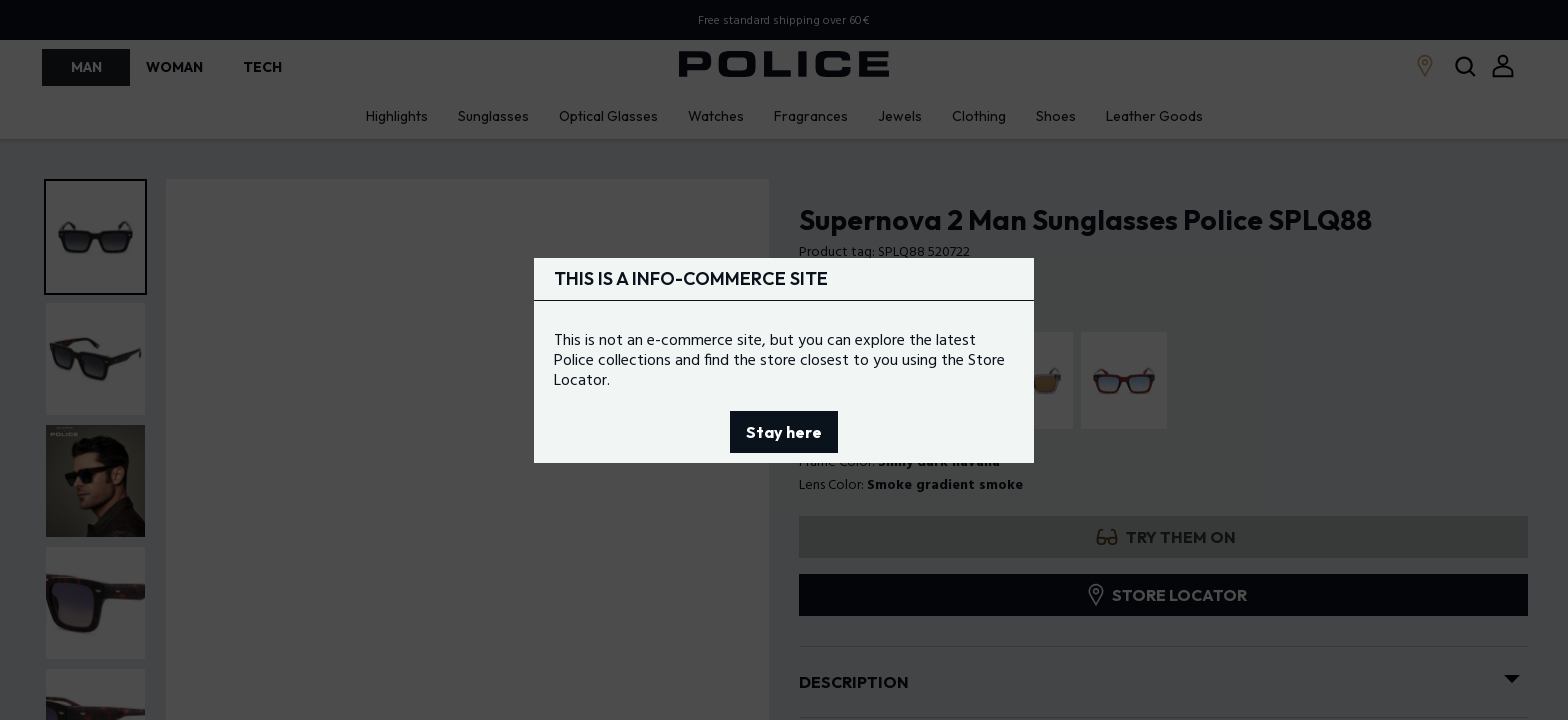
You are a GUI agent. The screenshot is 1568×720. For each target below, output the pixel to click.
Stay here (784, 432)
